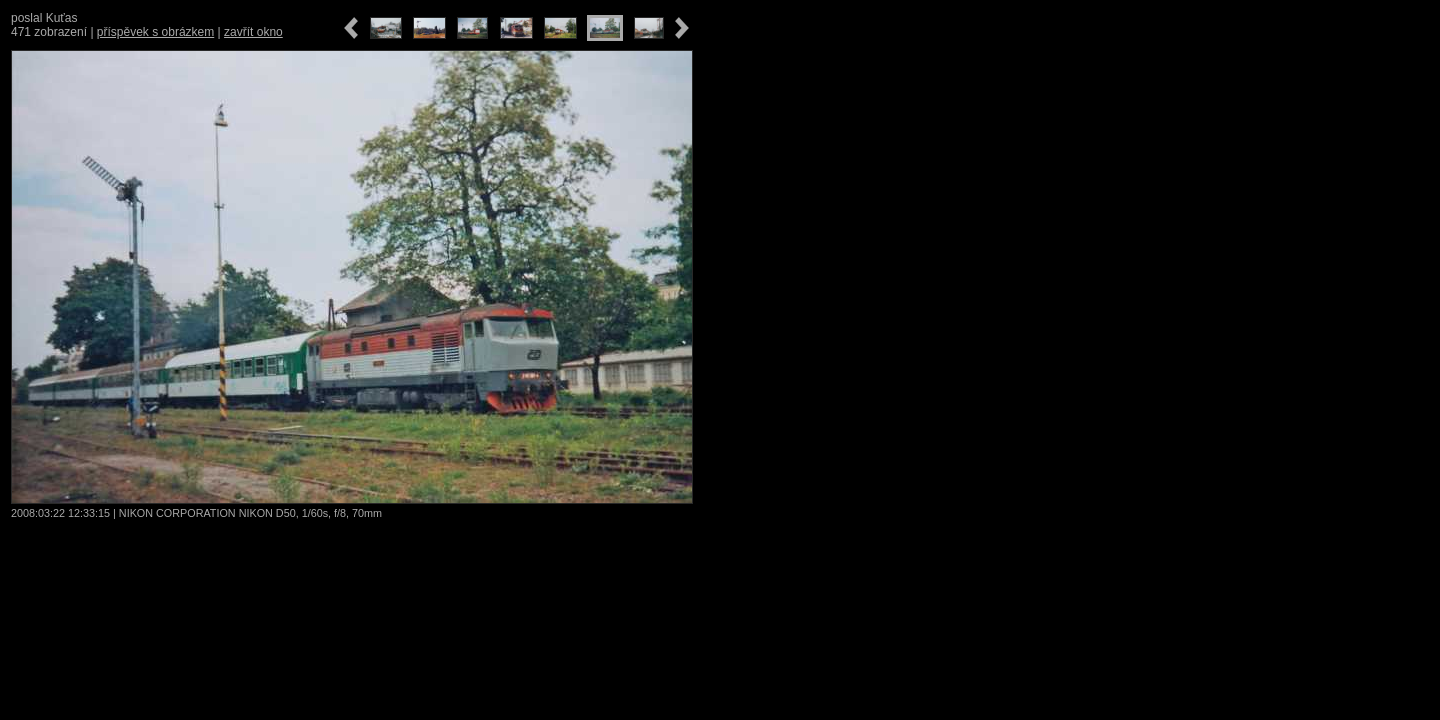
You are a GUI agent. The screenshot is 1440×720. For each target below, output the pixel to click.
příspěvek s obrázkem (155, 32)
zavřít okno (253, 32)
